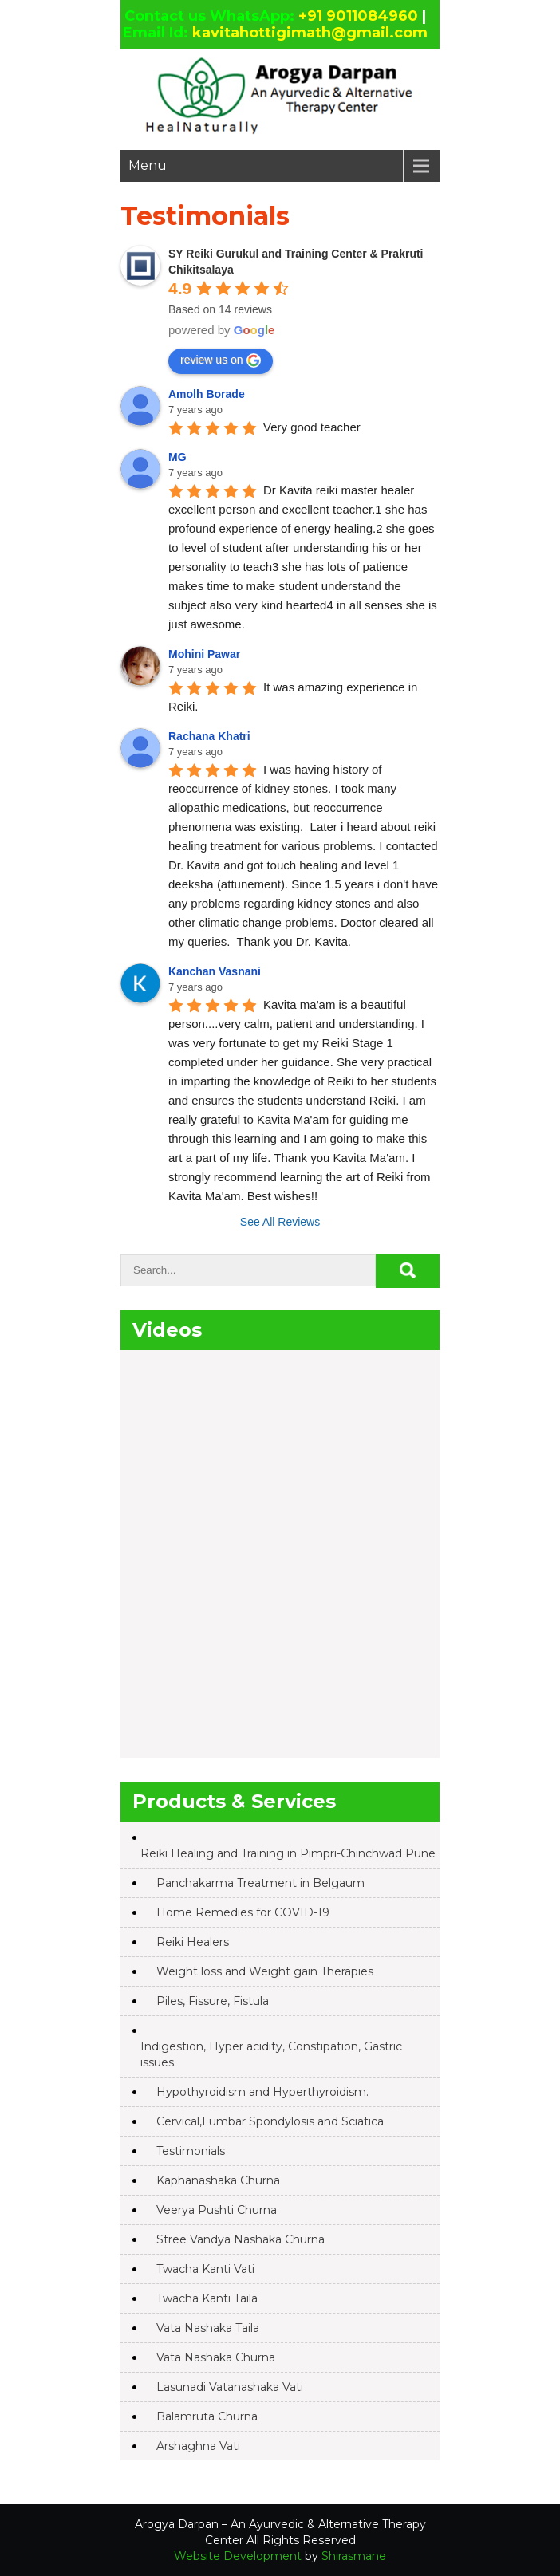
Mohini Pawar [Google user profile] (204, 654)
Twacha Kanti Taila (207, 2298)
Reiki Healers (192, 1942)
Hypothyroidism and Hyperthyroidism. (262, 2092)
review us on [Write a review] (220, 360)
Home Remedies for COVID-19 (242, 1912)
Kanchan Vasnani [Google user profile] (214, 971)
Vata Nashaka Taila (207, 2328)
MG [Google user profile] (177, 457)
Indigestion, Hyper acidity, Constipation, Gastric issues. (271, 2054)
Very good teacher (312, 427)
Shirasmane (353, 2556)
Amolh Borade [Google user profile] (206, 394)
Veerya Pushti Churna (216, 2210)
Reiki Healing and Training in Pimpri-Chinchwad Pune (288, 1853)
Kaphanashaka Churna (218, 2180)
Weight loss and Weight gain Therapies (264, 1971)
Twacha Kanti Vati (205, 2269)
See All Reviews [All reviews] (280, 1221)
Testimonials (190, 2151)
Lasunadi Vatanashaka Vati (229, 2387)
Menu (147, 165)
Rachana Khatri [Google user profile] (209, 736)
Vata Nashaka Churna (215, 2357)
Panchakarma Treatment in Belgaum (260, 1883)
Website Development (238, 2556)
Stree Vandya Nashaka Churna (240, 2239)
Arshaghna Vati (198, 2446)
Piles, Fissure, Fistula (212, 2001)
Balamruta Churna (207, 2416)
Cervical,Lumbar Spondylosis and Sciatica (270, 2121)
